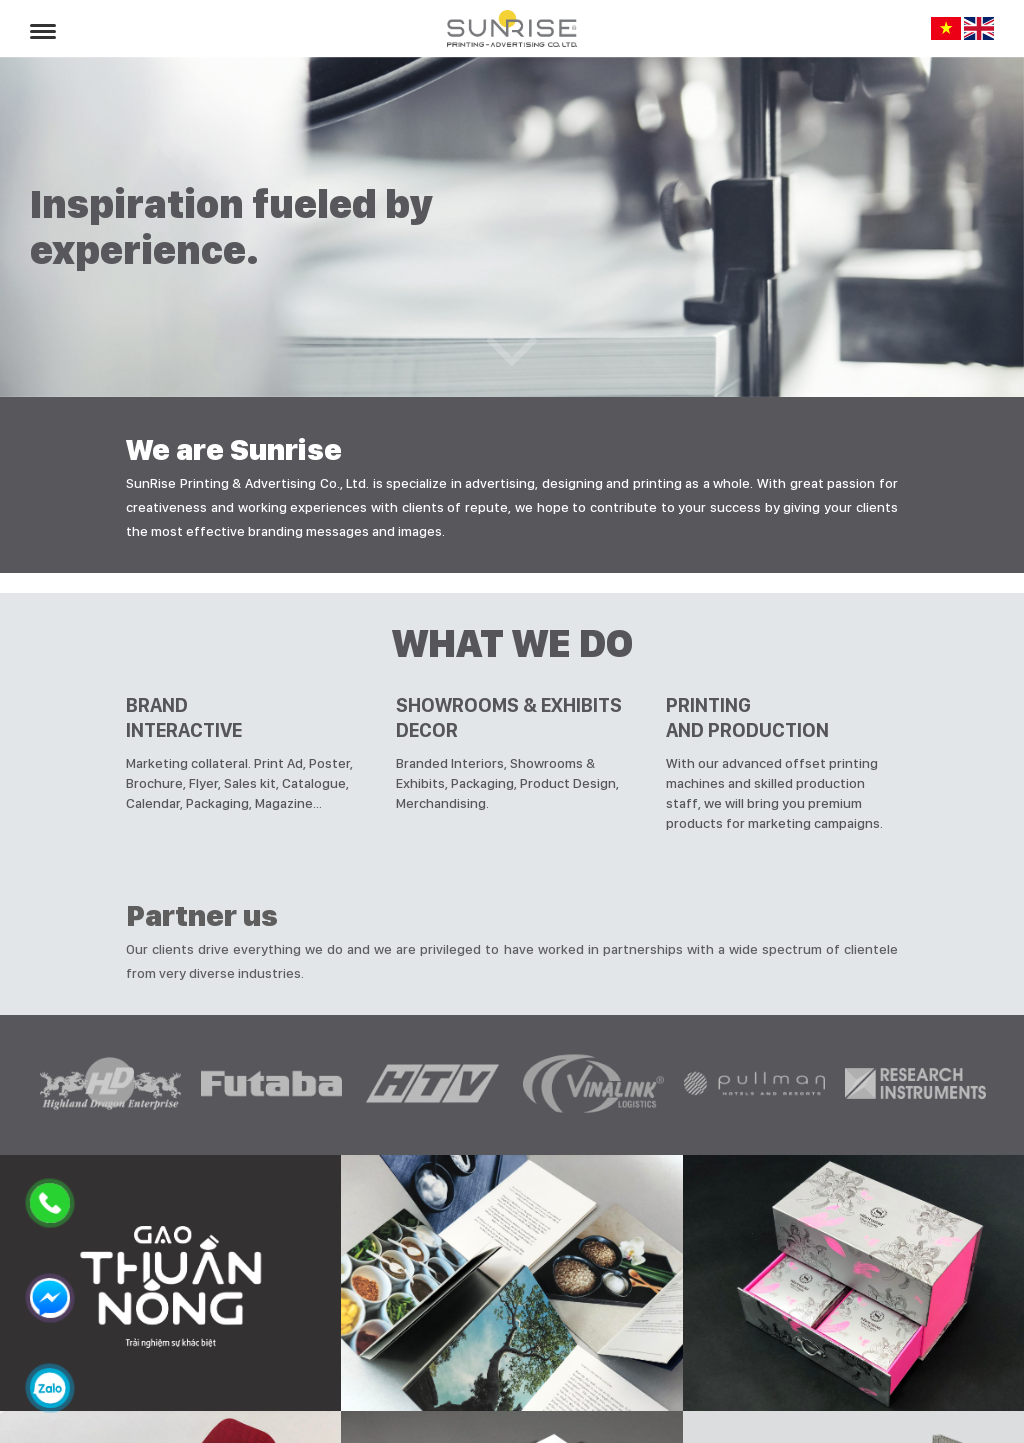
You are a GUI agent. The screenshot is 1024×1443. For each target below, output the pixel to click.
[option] (110, 1085)
